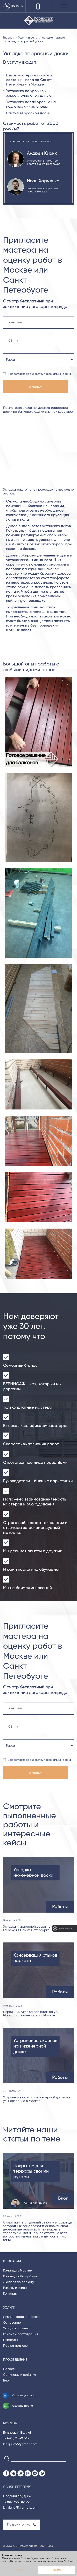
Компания (12, 2261)
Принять (57, 2570)
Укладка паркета (16, 2328)
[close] (75, 1928)
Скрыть (20, 2570)
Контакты (10, 2293)
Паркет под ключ (16, 2346)
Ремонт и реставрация (20, 2334)
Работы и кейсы (15, 2288)
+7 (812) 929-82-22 (16, 2502)
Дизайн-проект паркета (21, 2317)
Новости (9, 2369)
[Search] (5, 2458)
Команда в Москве (17, 2270)
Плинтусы (10, 2340)
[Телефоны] (38, 6)
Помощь (13, 6)
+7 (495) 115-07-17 (16, 2438)
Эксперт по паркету (18, 2282)
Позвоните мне (21, 2524)
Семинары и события (19, 2375)
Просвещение (15, 2360)
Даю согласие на (40, 374)
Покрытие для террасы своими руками (31, 2171)
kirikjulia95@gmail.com (20, 2444)
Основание (12, 2322)
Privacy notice (65, 1928)
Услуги (9, 2307)
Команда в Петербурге (20, 2276)
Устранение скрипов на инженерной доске (35, 2046)
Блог (6, 2380)
